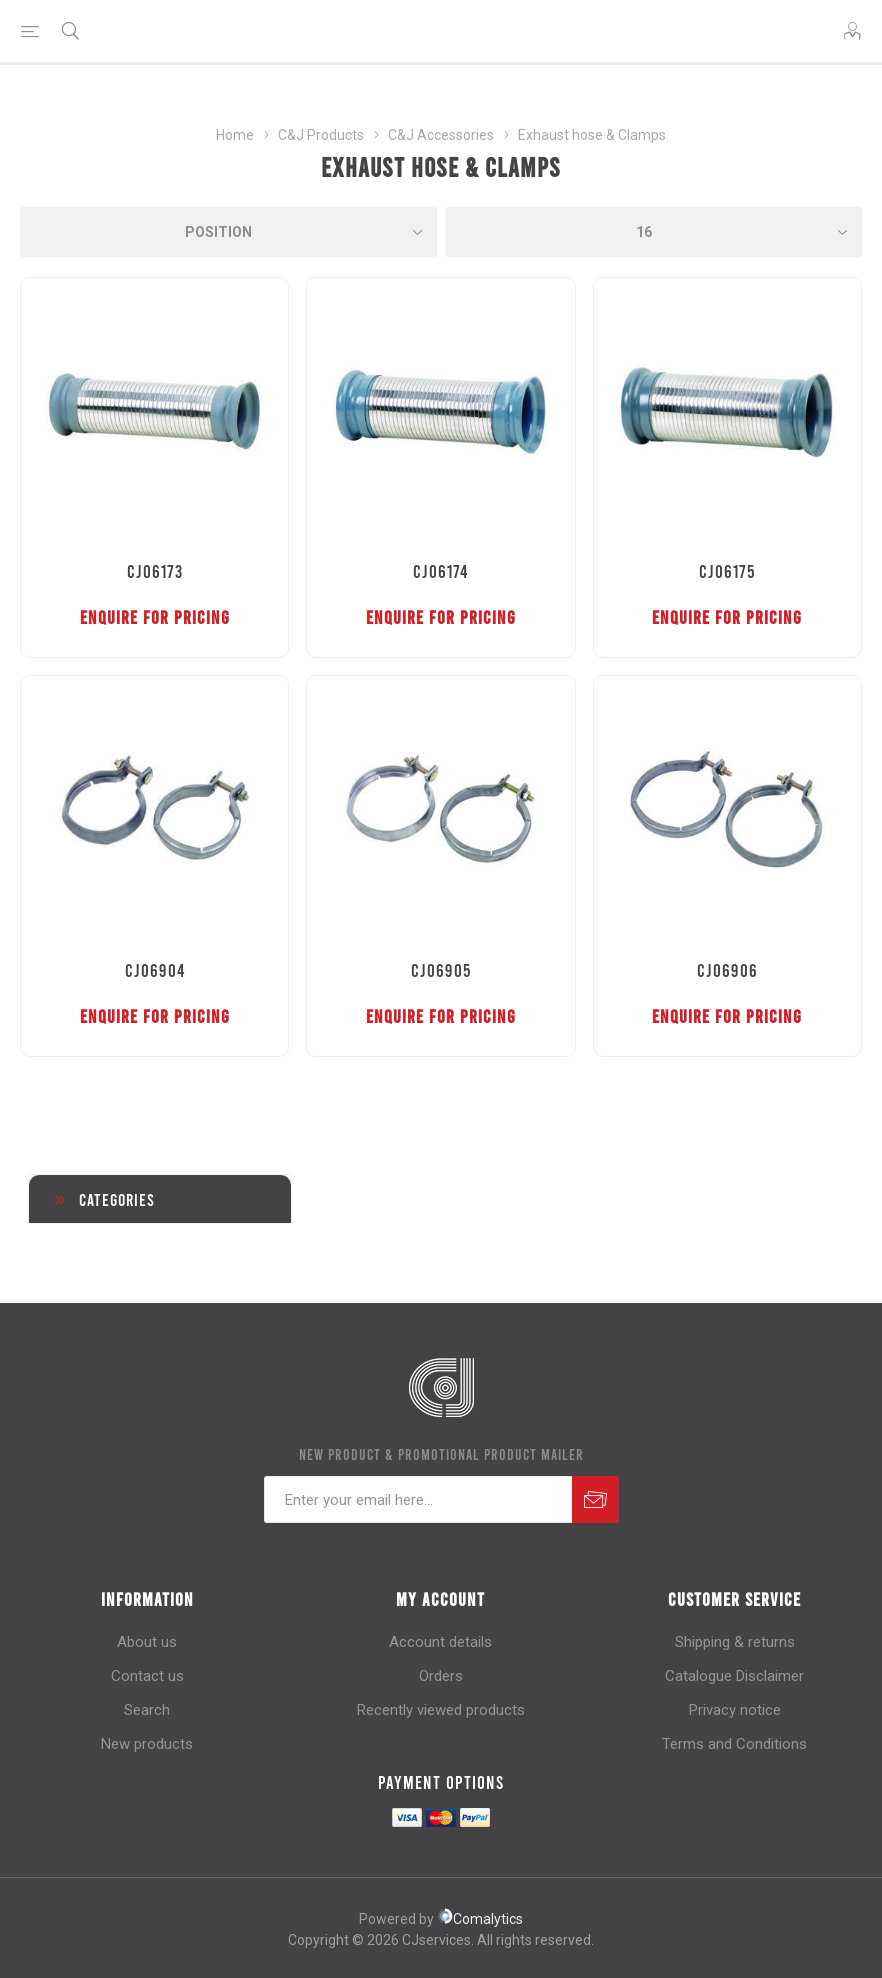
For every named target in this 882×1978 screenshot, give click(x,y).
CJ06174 (440, 571)
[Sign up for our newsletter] (418, 1499)
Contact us (147, 1676)
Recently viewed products (441, 1710)
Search (147, 1710)
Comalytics (480, 1919)
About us (147, 1642)
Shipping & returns (735, 1642)
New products (147, 1744)
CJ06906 (727, 970)
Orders (441, 1676)
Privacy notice (735, 1710)
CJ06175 (727, 571)
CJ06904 (155, 970)
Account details (440, 1642)
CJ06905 (441, 970)
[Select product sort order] (228, 232)
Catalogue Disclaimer (734, 1676)
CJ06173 (155, 571)
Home (235, 135)
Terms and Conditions (734, 1744)
